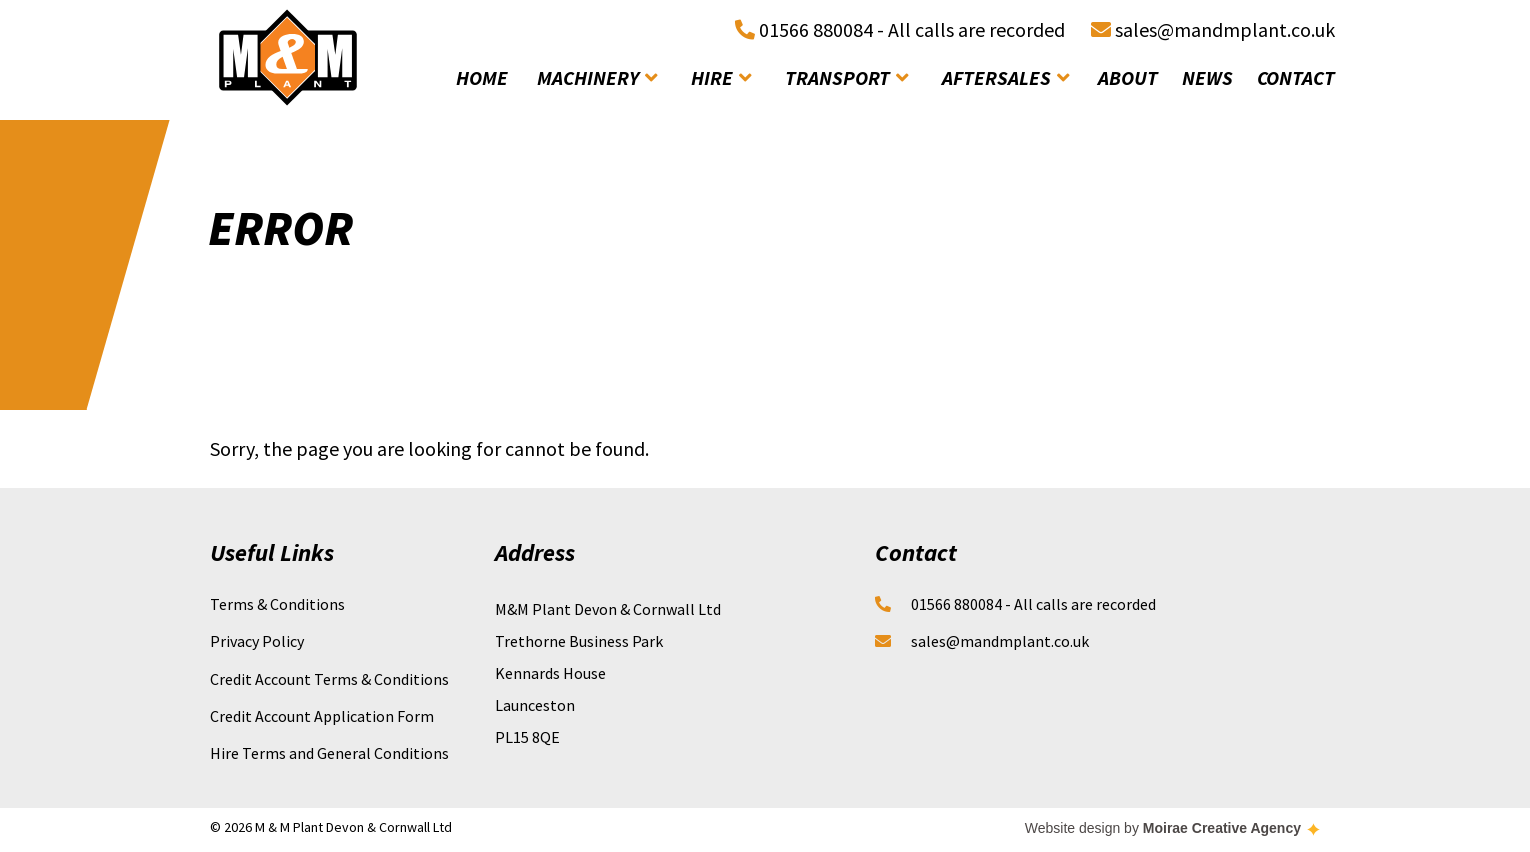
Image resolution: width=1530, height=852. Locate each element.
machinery (597, 77)
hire (721, 77)
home (482, 77)
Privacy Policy (257, 641)
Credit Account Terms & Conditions (329, 679)
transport (846, 77)
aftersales (1005, 77)
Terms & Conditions (277, 604)
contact (1296, 77)
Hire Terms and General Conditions (329, 753)
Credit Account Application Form (322, 716)
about (1128, 77)
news (1207, 77)
